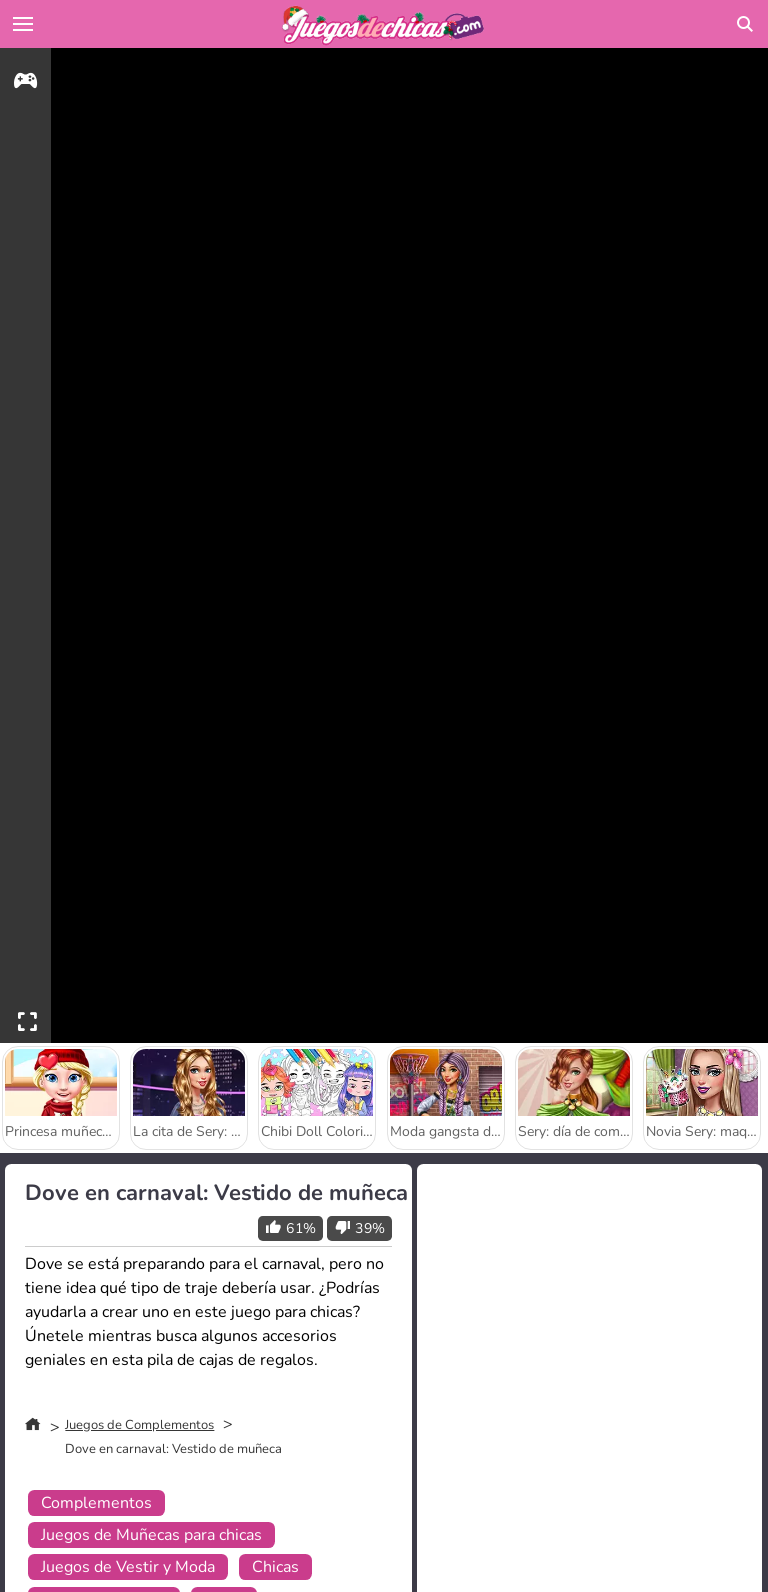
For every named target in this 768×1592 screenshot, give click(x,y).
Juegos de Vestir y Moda (128, 1567)
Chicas (275, 1567)
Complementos (96, 1503)
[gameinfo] (25, 83)
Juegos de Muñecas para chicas (151, 1535)
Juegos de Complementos (139, 1425)
